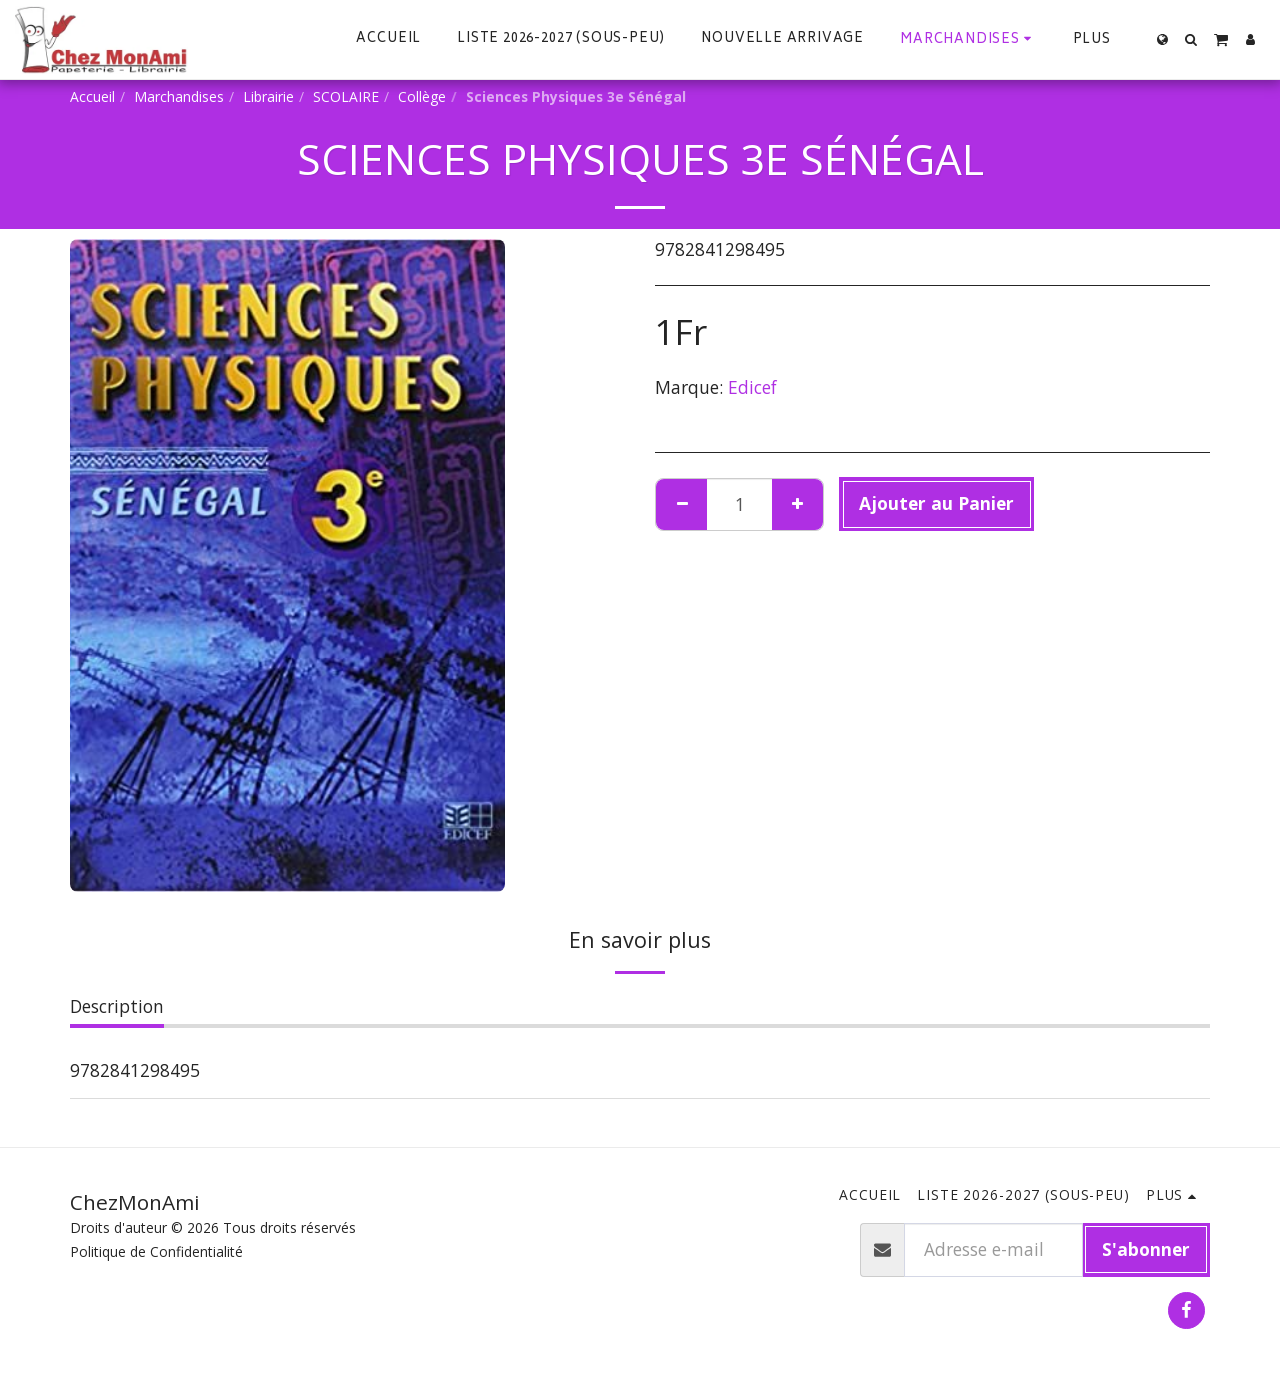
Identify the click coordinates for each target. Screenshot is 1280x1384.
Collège (422, 96)
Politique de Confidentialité (156, 1251)
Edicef (752, 387)
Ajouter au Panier (936, 503)
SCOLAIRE (346, 96)
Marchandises (179, 96)
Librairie (268, 96)
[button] (1191, 39)
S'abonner (1146, 1249)
